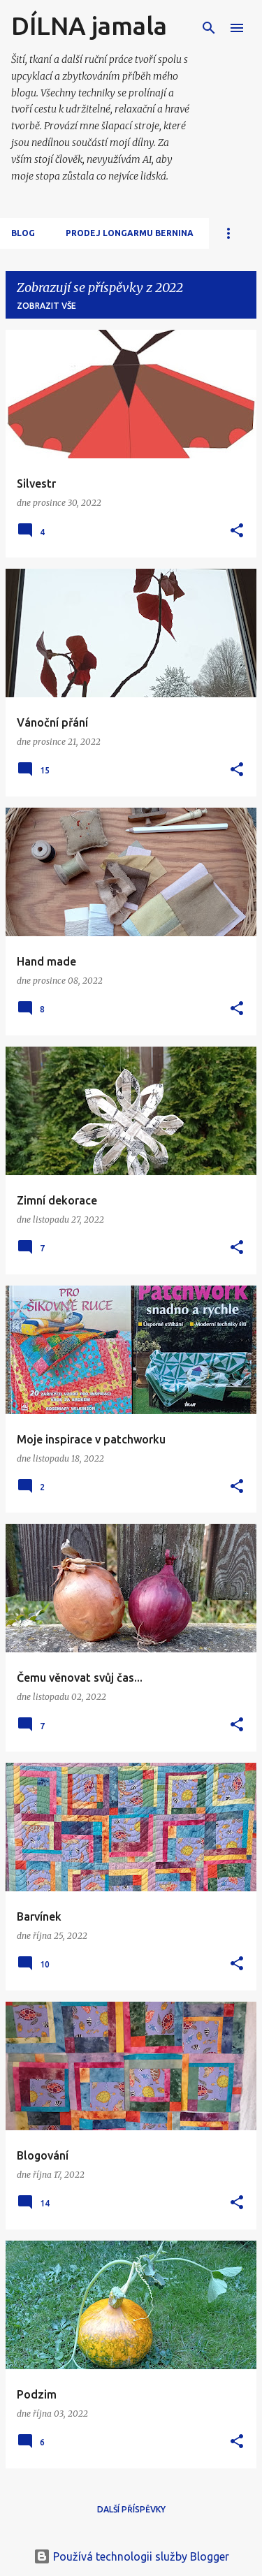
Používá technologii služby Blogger (131, 2556)
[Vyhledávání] (209, 28)
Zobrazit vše (46, 305)
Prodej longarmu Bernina (130, 233)
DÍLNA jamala (89, 25)
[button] (236, 531)
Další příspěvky (131, 2509)
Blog (23, 233)
